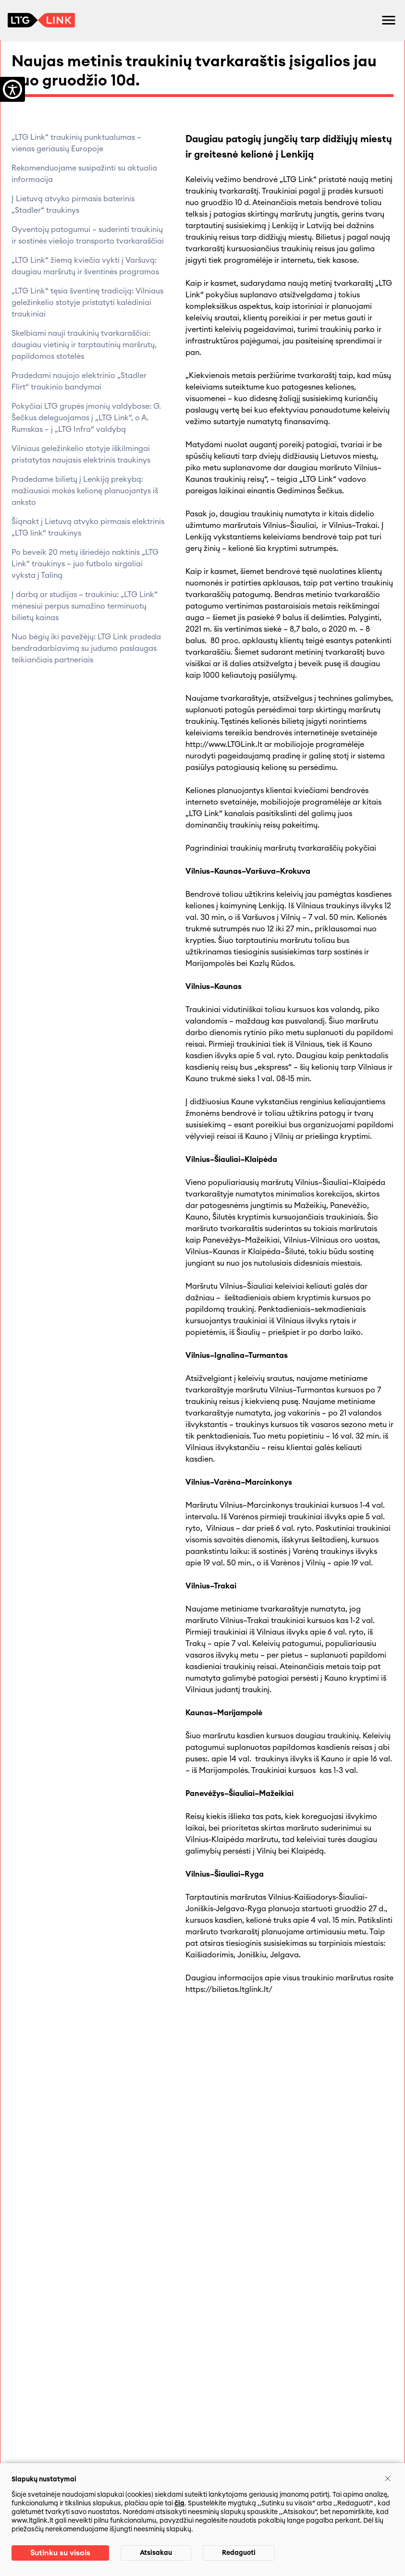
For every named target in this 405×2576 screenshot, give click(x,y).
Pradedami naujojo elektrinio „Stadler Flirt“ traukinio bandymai (79, 381)
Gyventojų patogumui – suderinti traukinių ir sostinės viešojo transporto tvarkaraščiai (88, 235)
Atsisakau (156, 2553)
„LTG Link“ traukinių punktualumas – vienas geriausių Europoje (76, 143)
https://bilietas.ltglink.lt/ (228, 1989)
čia (179, 2503)
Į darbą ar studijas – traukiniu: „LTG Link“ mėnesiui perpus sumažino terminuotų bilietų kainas (85, 606)
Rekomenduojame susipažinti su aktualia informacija (84, 173)
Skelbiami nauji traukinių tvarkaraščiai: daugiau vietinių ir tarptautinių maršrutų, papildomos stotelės (84, 345)
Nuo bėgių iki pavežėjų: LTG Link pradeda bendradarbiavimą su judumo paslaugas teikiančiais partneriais (86, 648)
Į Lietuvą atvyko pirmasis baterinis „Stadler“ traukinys (73, 204)
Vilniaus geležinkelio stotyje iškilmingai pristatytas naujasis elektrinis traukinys (81, 454)
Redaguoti (239, 2553)
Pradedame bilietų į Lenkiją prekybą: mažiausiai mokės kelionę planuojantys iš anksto (85, 491)
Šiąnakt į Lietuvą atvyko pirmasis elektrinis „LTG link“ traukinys (88, 527)
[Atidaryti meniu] (388, 20)
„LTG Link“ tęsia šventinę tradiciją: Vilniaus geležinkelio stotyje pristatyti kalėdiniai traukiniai (87, 302)
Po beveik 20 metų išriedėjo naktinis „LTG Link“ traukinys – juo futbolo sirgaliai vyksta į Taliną (85, 564)
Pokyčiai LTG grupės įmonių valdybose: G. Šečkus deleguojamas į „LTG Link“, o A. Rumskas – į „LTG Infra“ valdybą (86, 418)
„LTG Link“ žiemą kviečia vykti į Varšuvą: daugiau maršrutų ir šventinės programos (85, 266)
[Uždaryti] (387, 2478)
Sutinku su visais (60, 2553)
